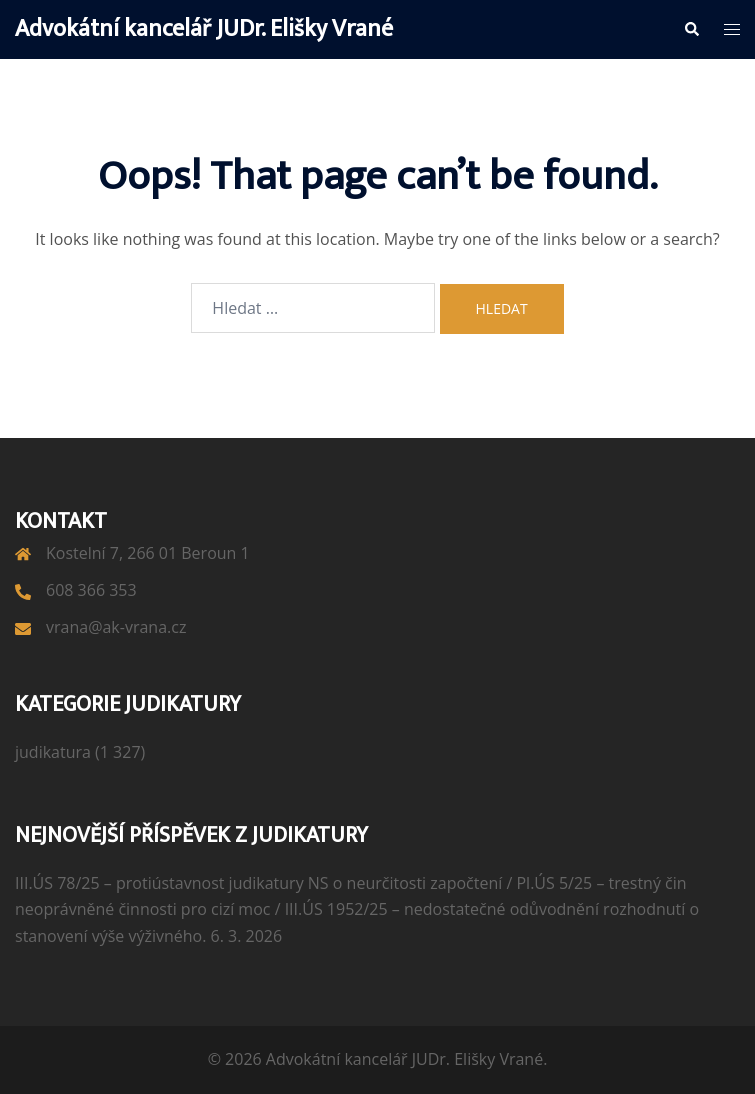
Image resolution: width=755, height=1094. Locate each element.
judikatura (53, 752)
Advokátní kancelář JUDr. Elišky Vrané (204, 29)
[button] (691, 29)
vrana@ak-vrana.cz (116, 627)
